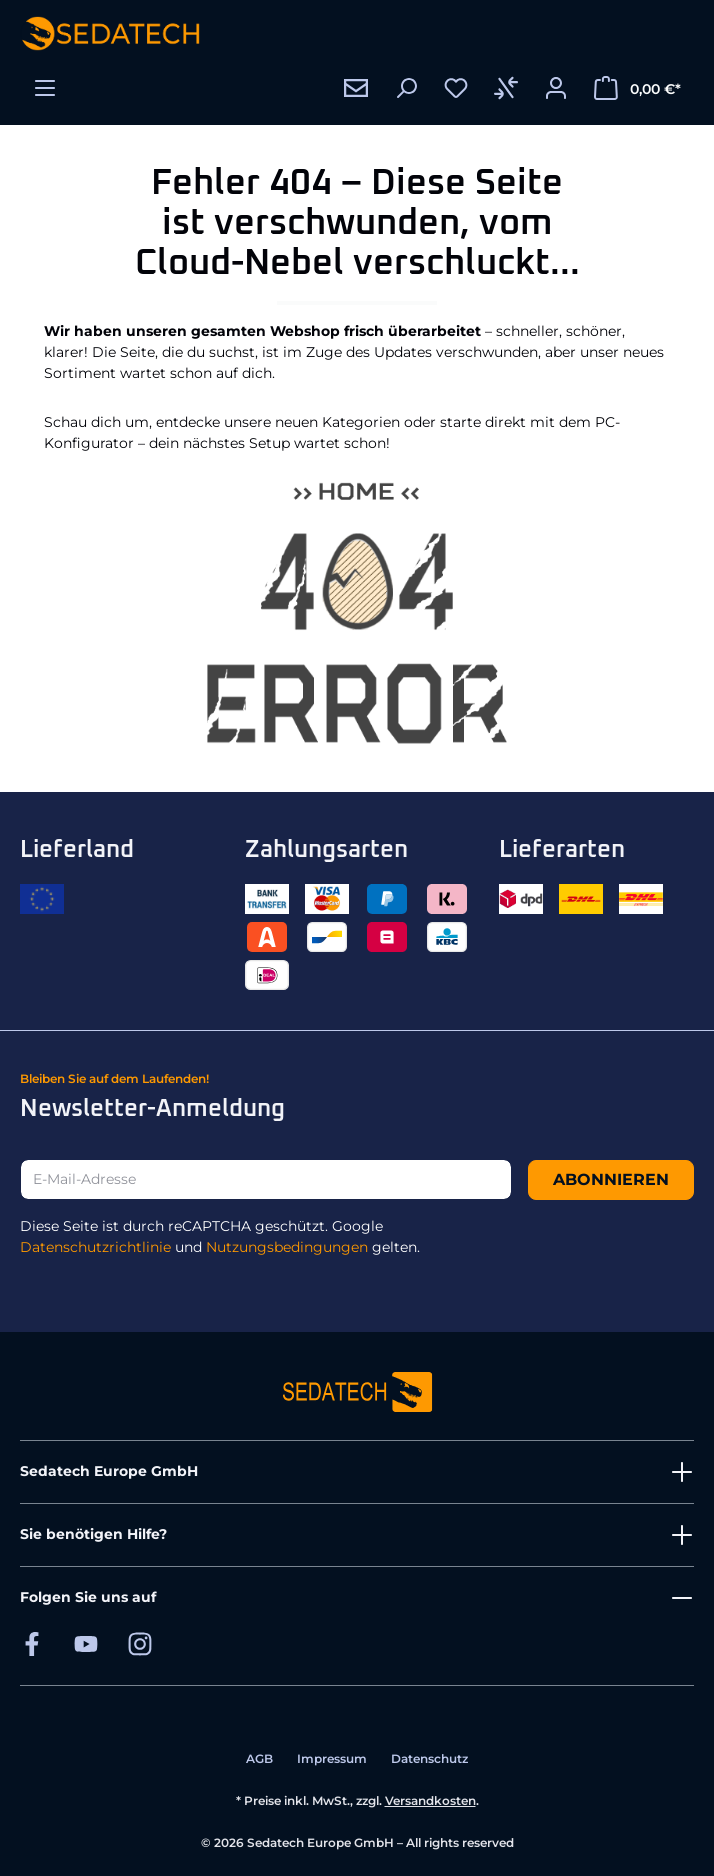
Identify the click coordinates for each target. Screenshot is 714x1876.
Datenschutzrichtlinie (95, 1247)
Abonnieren (611, 1179)
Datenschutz (429, 1758)
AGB (259, 1758)
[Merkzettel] (456, 88)
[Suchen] (406, 88)
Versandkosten (430, 1800)
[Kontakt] (356, 88)
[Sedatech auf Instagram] (140, 1643)
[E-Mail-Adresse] (266, 1179)
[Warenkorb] (637, 88)
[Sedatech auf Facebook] (32, 1643)
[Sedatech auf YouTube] (86, 1643)
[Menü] (45, 88)
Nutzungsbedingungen (287, 1247)
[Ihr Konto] (556, 88)
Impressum (332, 1758)
